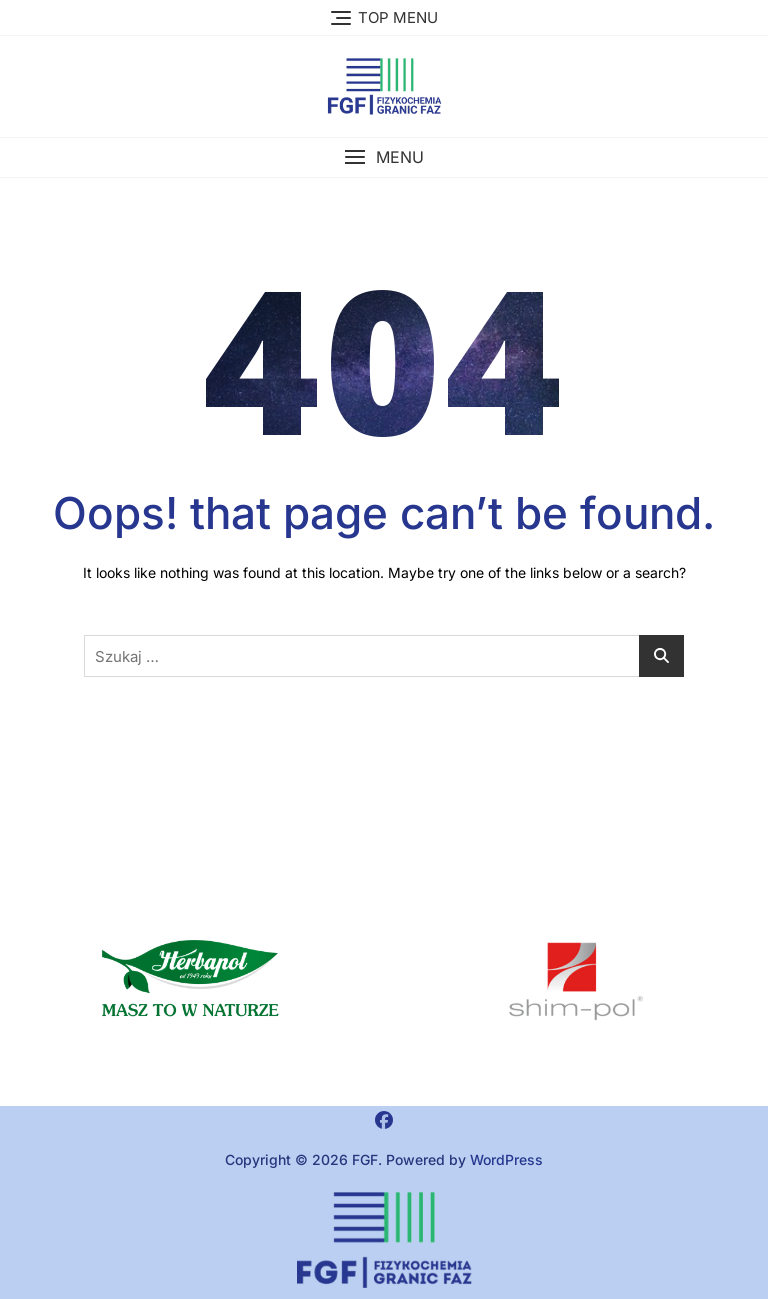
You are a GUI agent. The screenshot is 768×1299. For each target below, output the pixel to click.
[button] (384, 157)
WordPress (506, 1159)
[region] (576, 981)
